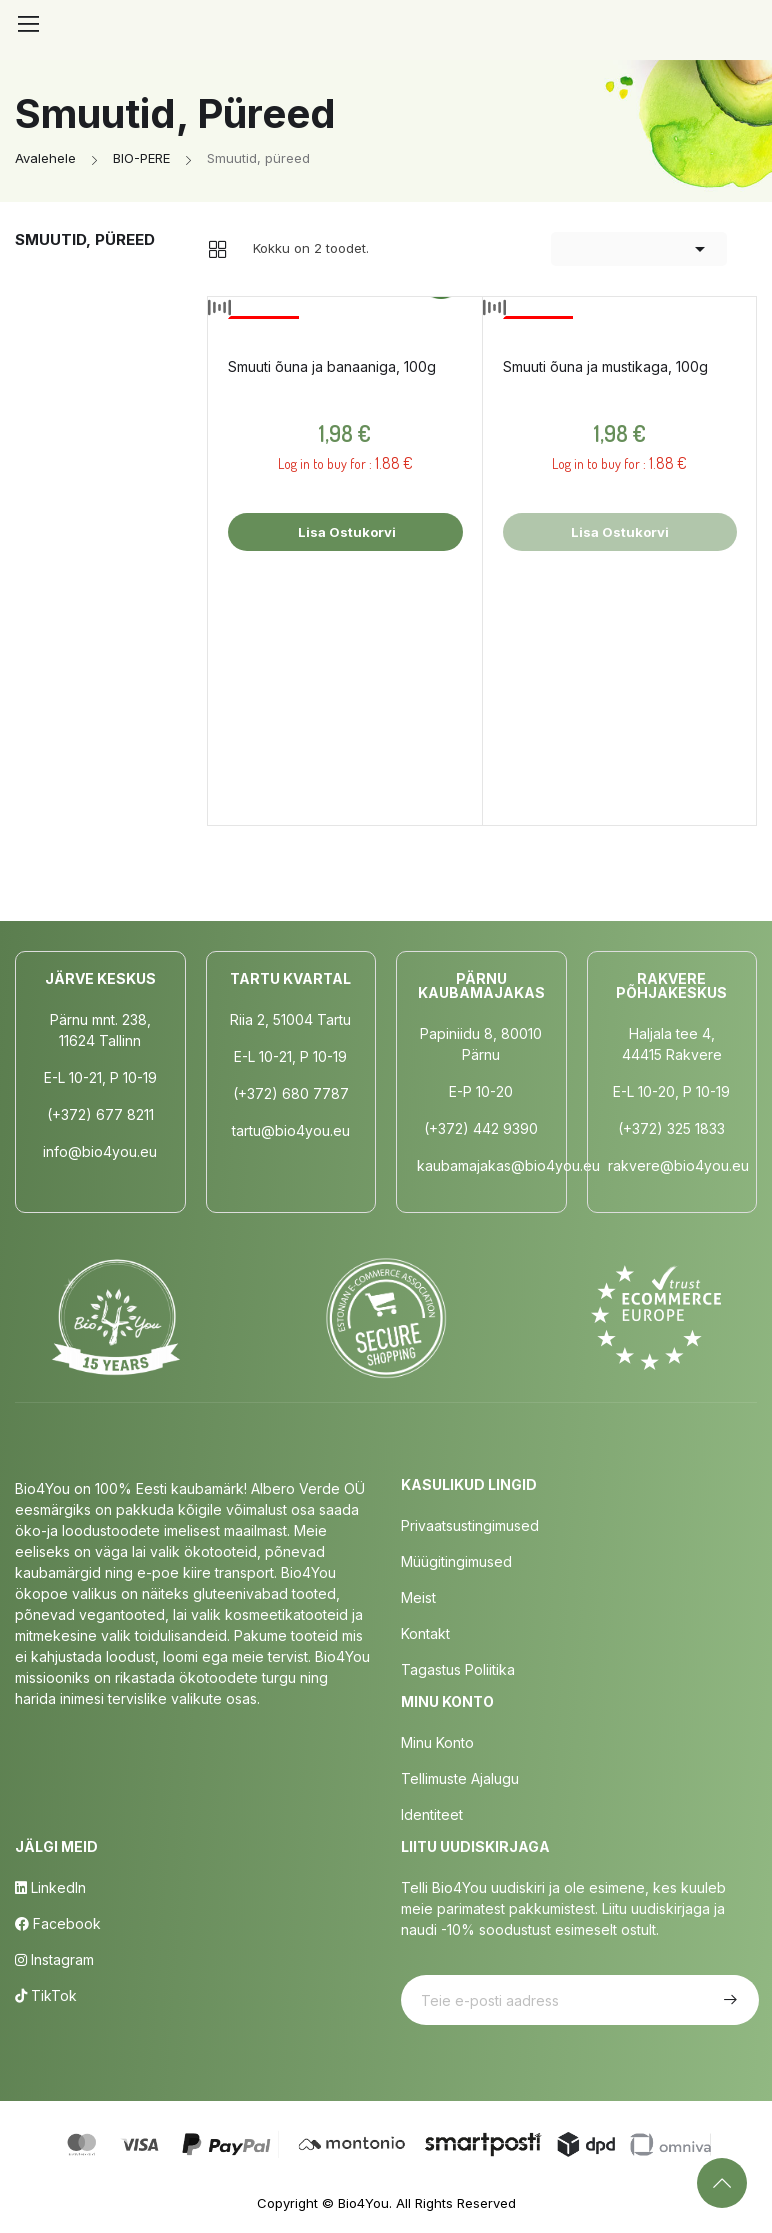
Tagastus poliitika (458, 1669)
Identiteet (432, 1814)
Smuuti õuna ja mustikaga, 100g (605, 366)
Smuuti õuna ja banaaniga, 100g (332, 366)
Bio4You (363, 2203)
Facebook (58, 1923)
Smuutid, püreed (85, 239)
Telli (728, 2000)
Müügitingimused (456, 1561)
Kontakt (425, 1633)
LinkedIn (50, 1887)
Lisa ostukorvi (345, 532)
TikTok (46, 1995)
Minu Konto (437, 1742)
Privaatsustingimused (470, 1525)
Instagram (54, 1959)
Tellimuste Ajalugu (460, 1778)
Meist (418, 1597)
